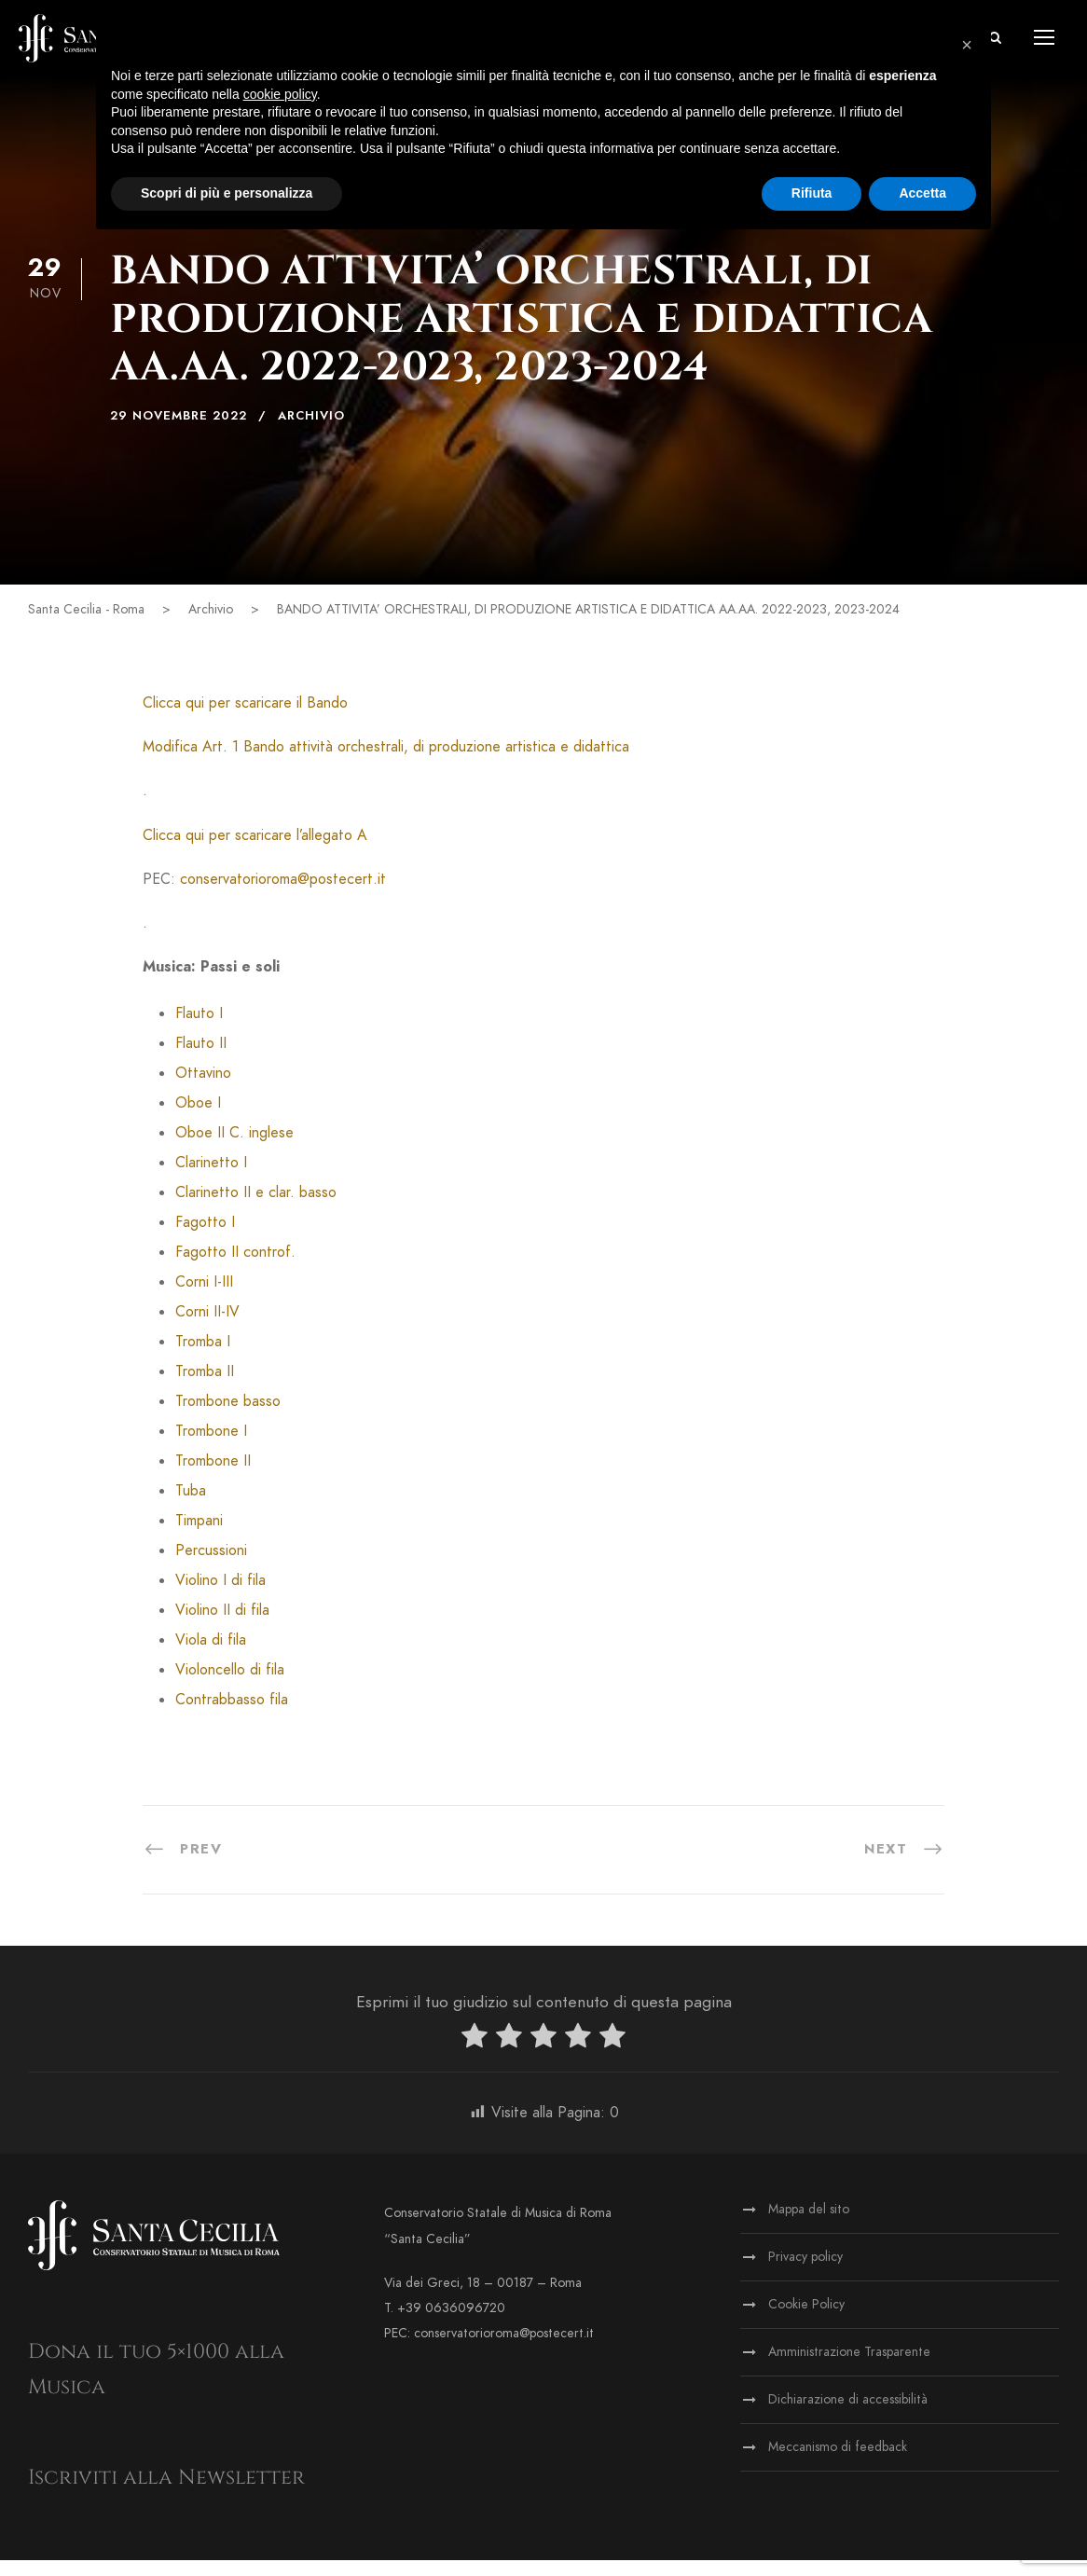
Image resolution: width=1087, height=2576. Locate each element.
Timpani (199, 1536)
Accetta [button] (922, 193)
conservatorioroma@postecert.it (283, 895)
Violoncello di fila (229, 1685)
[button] (967, 45)
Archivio (311, 431)
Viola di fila (210, 1656)
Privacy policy (805, 2272)
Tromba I (202, 1357)
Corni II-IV (207, 1327)
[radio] (474, 2055)
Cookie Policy (806, 2320)
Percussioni (211, 1566)
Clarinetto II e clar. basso (256, 1208)
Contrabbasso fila (231, 1715)
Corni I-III (204, 1298)
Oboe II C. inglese (234, 1148)
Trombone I (211, 1447)
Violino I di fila (220, 1596)
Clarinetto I (211, 1178)
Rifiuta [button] (811, 193)
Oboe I (198, 1119)
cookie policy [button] (280, 94)
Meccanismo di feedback (837, 2463)
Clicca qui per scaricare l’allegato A (255, 850)
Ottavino (203, 1089)
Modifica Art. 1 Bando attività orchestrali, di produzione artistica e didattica (386, 762)
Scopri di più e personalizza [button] (226, 193)
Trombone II (213, 1477)
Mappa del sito (808, 2225)
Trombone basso (228, 1417)
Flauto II (201, 1059)
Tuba (190, 1506)
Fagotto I (205, 1238)
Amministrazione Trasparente (849, 2367)
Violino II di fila (222, 1626)
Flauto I (199, 1029)
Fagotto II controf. (235, 1268)
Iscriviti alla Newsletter (166, 2493)
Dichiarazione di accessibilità (848, 2415)
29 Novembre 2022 (178, 431)
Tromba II (204, 1387)
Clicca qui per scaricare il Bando (245, 719)
